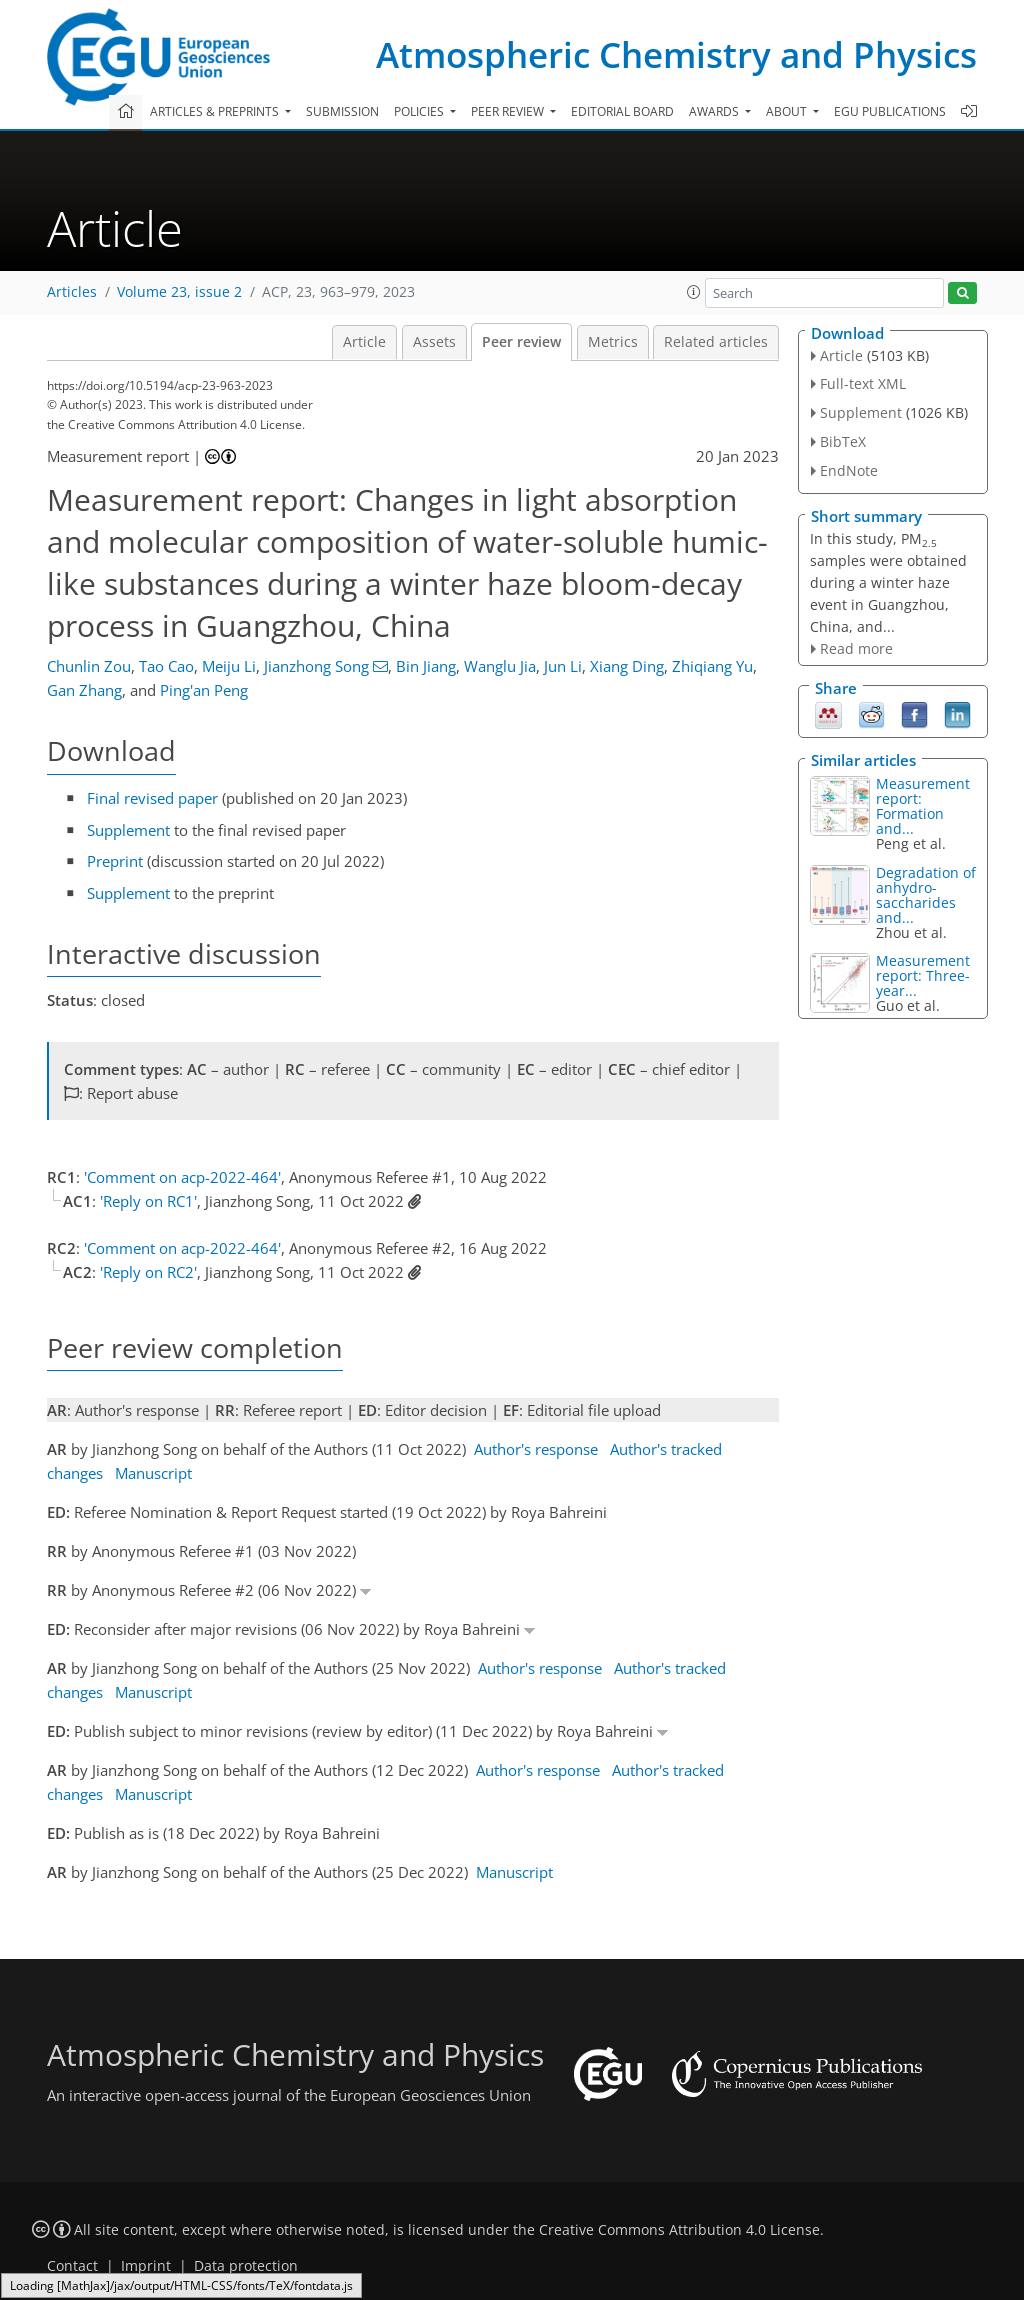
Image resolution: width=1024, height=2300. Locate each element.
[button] (694, 292)
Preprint (115, 861)
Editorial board (622, 111)
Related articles (716, 342)
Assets (434, 342)
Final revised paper (152, 798)
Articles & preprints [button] (216, 111)
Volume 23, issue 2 (179, 292)
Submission (342, 111)
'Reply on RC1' (148, 1201)
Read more (856, 648)
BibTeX (843, 441)
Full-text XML (863, 383)
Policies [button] (420, 111)
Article (364, 342)
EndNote (849, 470)
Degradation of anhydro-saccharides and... (926, 895)
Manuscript (153, 1473)
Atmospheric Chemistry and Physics (676, 54)
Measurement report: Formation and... (923, 806)
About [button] (788, 111)
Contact (72, 2266)
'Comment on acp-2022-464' (182, 1177)
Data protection (246, 2266)
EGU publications (890, 111)
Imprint (146, 2266)
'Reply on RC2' (148, 1272)
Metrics (613, 342)
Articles (72, 292)
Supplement (128, 830)
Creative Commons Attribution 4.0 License (679, 2230)
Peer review (521, 342)
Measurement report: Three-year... (923, 975)
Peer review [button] (509, 111)
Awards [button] (715, 111)
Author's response (536, 1449)
